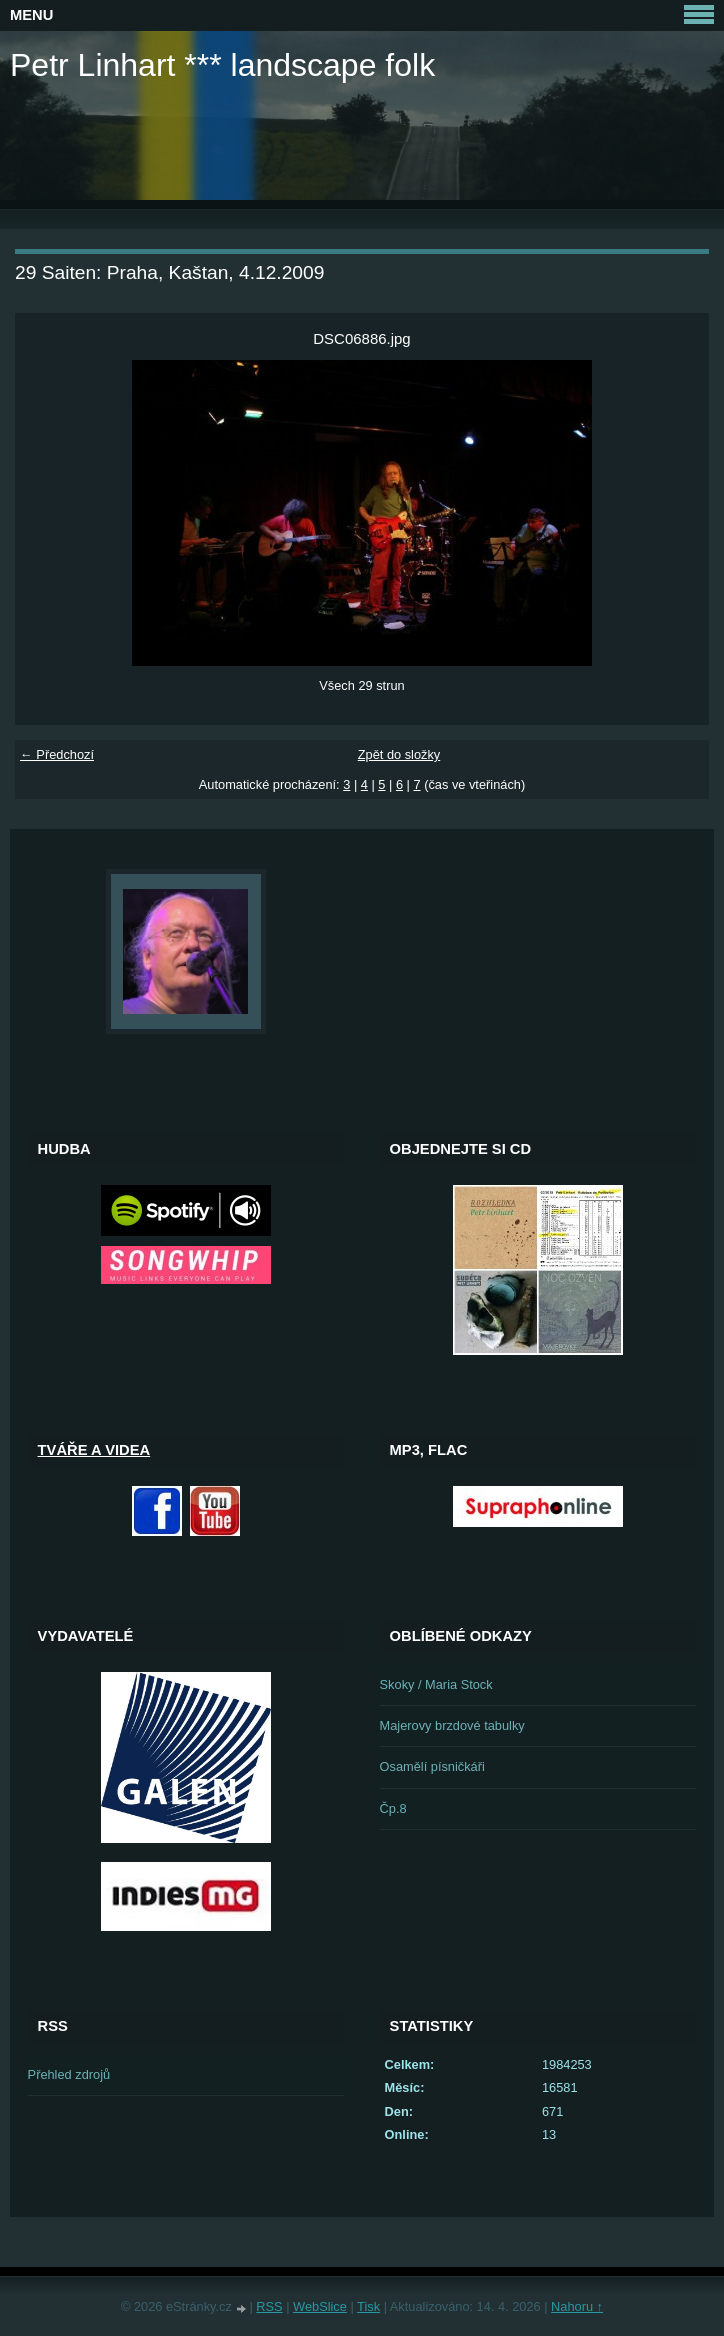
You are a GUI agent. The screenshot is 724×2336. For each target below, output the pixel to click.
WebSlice (320, 2306)
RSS (269, 2306)
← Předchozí (57, 754)
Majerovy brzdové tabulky (452, 1725)
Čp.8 (393, 1808)
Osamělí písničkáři (432, 1766)
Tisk (368, 2306)
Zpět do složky (399, 754)
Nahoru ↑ (577, 2306)
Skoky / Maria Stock (436, 1684)
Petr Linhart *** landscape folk (222, 65)
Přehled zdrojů (69, 2074)
